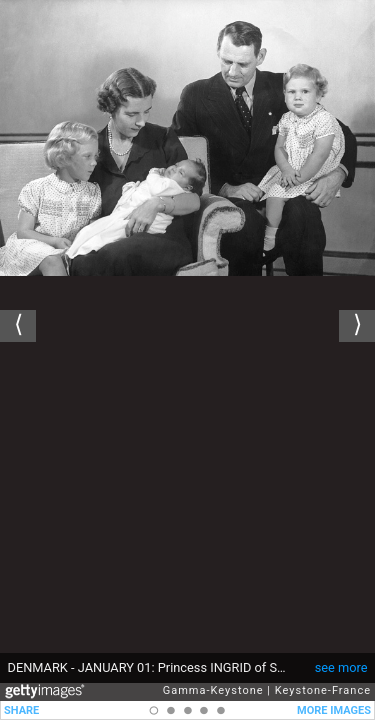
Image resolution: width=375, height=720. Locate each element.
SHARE (21, 710)
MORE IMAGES (334, 710)
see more (341, 667)
